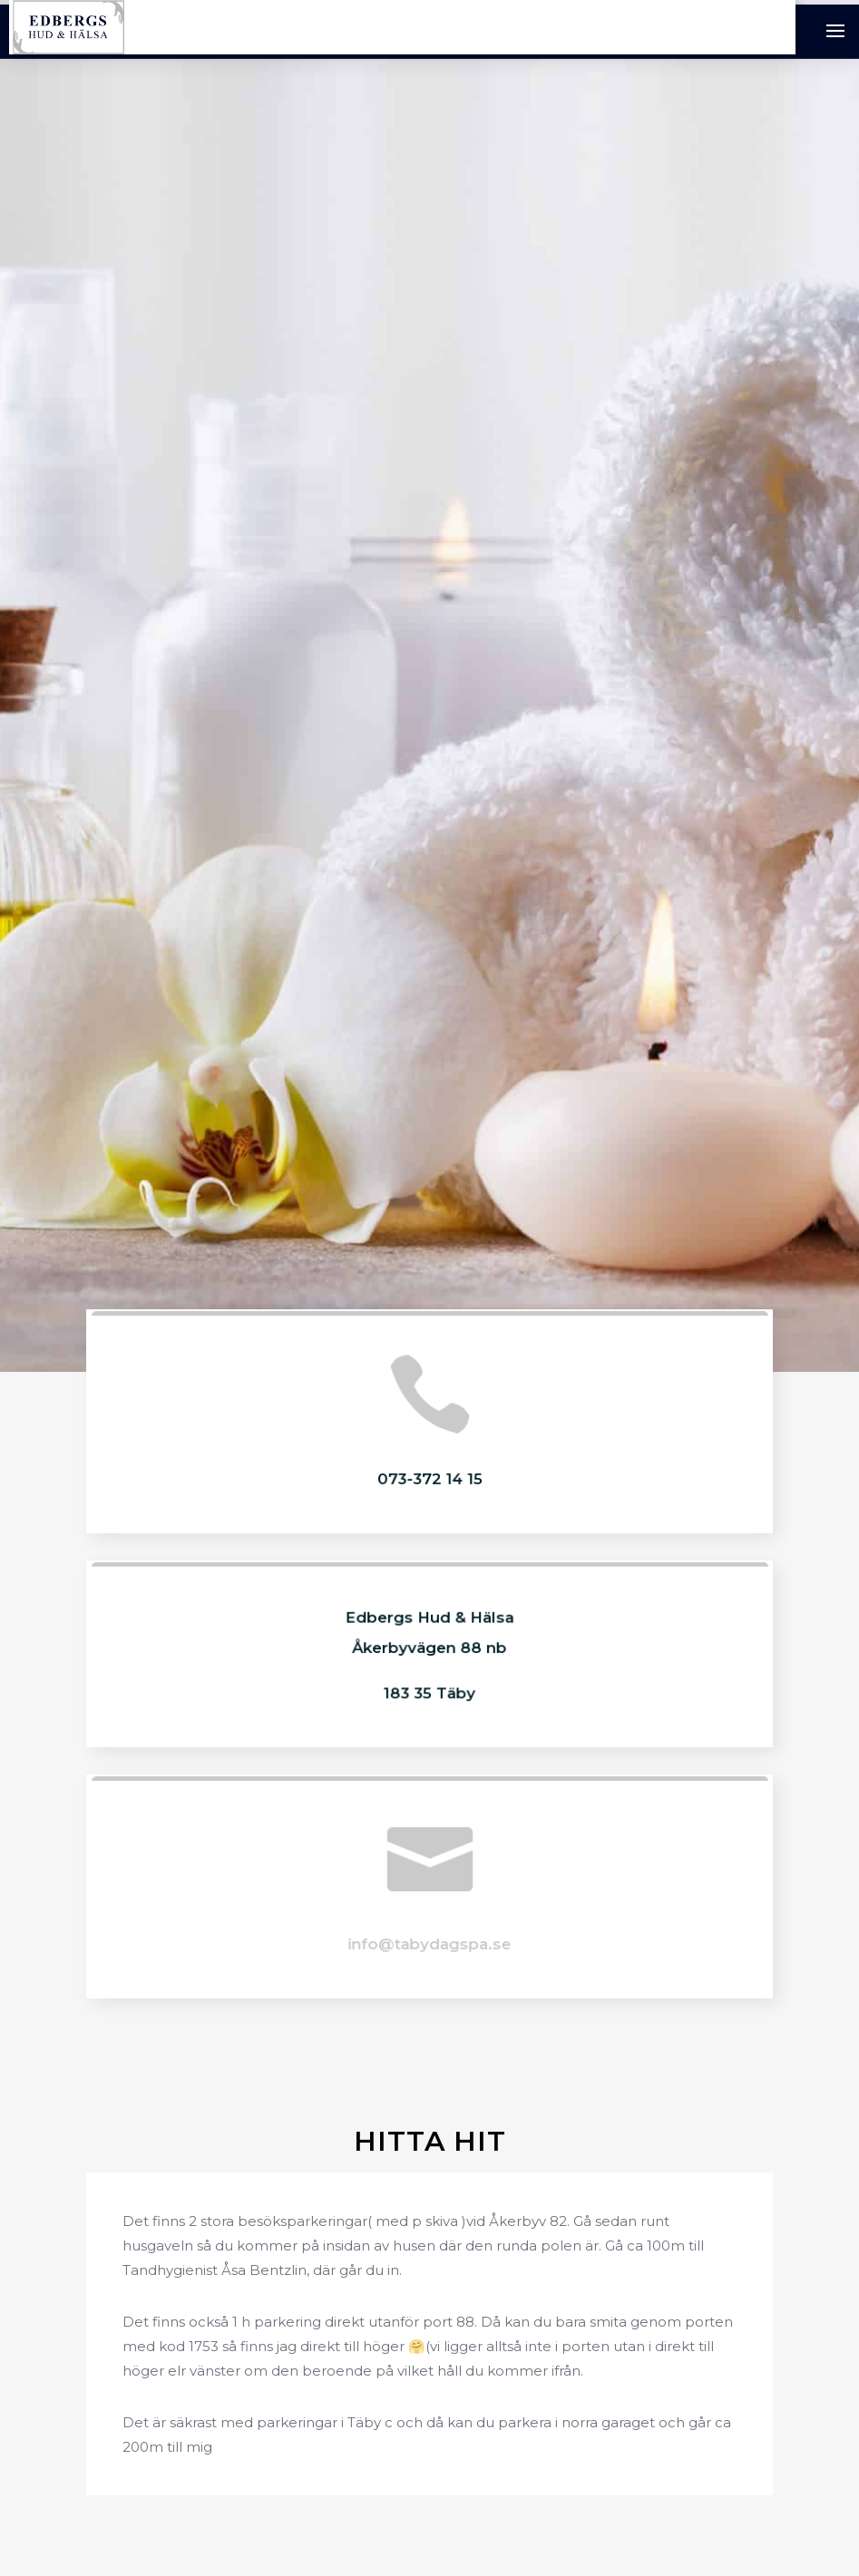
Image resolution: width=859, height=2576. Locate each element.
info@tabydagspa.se (429, 1943)
